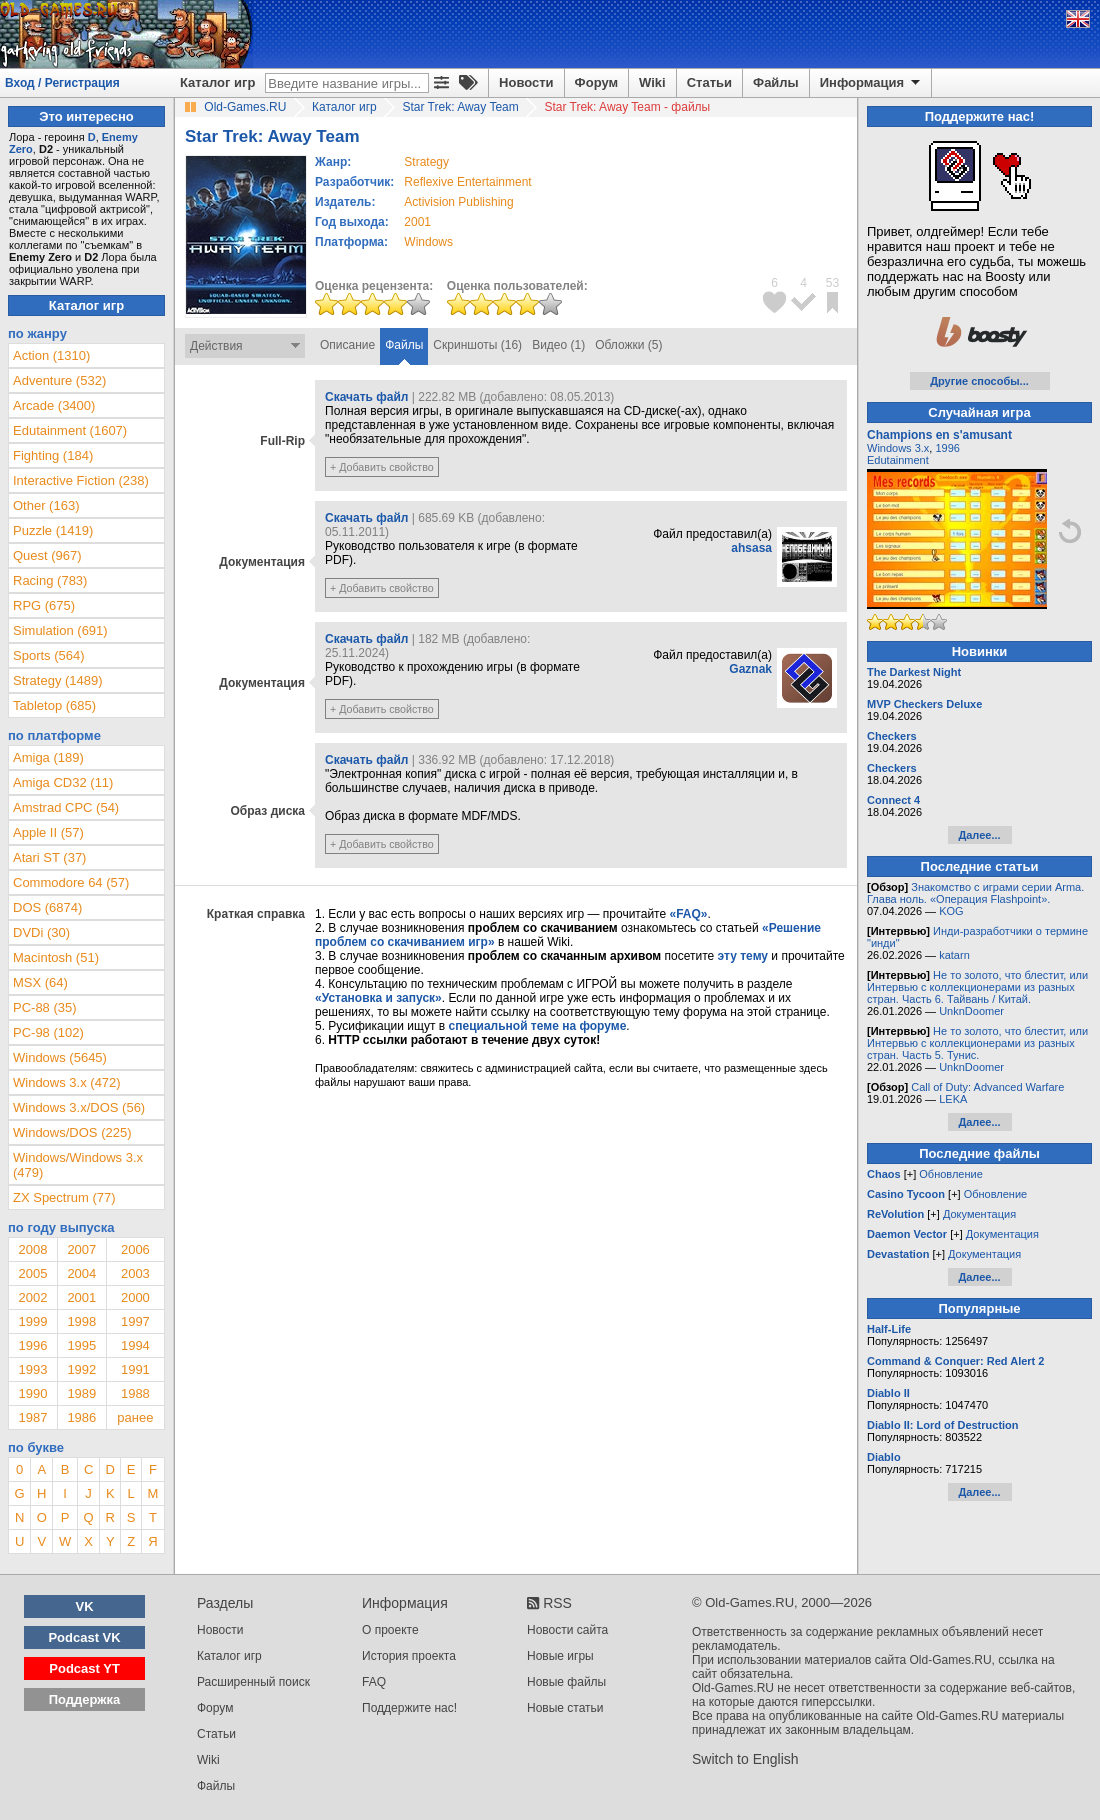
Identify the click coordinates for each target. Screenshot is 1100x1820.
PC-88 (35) (45, 1007)
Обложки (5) (628, 345)
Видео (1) (558, 345)
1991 (135, 1369)
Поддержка (85, 1699)
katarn (954, 955)
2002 (32, 1297)
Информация (871, 83)
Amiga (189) (48, 757)
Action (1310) (51, 355)
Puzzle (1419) (53, 530)
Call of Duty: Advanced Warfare (987, 1087)
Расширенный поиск (253, 1682)
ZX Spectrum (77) (64, 1197)
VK (85, 1606)
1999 (32, 1321)
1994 (135, 1345)
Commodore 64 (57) (71, 882)
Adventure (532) (59, 380)
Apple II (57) (48, 832)
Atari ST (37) (49, 857)
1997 (135, 1321)
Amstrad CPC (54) (66, 807)
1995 (81, 1345)
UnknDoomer (971, 1011)
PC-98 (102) (48, 1032)
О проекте (390, 1630)
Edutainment (898, 460)
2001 (417, 222)
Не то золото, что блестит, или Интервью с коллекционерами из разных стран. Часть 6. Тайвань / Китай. (977, 987)
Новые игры (560, 1656)
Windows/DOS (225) (72, 1132)
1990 (32, 1393)
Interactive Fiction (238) (81, 480)
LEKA (953, 1099)
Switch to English (745, 1759)
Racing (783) (50, 580)
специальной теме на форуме (538, 1026)
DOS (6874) (47, 907)
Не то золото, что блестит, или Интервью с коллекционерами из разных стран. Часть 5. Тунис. (977, 1043)
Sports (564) (49, 655)
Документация (979, 1214)
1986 (81, 1417)
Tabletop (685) (54, 705)
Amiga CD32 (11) (63, 782)
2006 (135, 1249)
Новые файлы (566, 1682)
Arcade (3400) (54, 405)
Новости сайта (567, 1630)
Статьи (709, 82)
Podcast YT (84, 1668)
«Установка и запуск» (378, 998)
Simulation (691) (60, 630)
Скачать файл (366, 397)
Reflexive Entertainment (467, 182)
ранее (135, 1417)
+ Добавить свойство (382, 467)
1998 (81, 1321)
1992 (81, 1369)
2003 (135, 1273)
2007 (81, 1249)
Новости (526, 82)
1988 (135, 1393)
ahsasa (751, 548)
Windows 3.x (898, 448)
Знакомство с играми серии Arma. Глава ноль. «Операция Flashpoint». (975, 893)
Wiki (652, 82)
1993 (32, 1369)
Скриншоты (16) (477, 345)
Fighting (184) (53, 455)
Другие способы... (979, 381)
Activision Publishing (458, 202)
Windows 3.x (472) (67, 1082)
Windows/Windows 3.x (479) (78, 1165)
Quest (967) (47, 555)
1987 (32, 1417)
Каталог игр (217, 82)
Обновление (951, 1174)
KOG (951, 911)
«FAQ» (688, 914)
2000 (135, 1297)
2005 (32, 1273)
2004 (81, 1273)
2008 (32, 1249)
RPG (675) (44, 605)
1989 (81, 1393)
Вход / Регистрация (62, 83)
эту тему (743, 956)
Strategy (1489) (58, 680)
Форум (596, 82)
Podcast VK (84, 1637)
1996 (32, 1345)
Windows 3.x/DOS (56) (79, 1107)
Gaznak (750, 669)
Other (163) (46, 505)
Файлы (776, 82)
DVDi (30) (41, 932)
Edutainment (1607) (70, 430)
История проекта (409, 1656)
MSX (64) (40, 982)
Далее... (979, 835)
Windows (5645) (60, 1057)
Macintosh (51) (56, 957)
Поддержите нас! (409, 1708)
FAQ (374, 1682)
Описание (347, 345)
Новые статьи (565, 1708)
